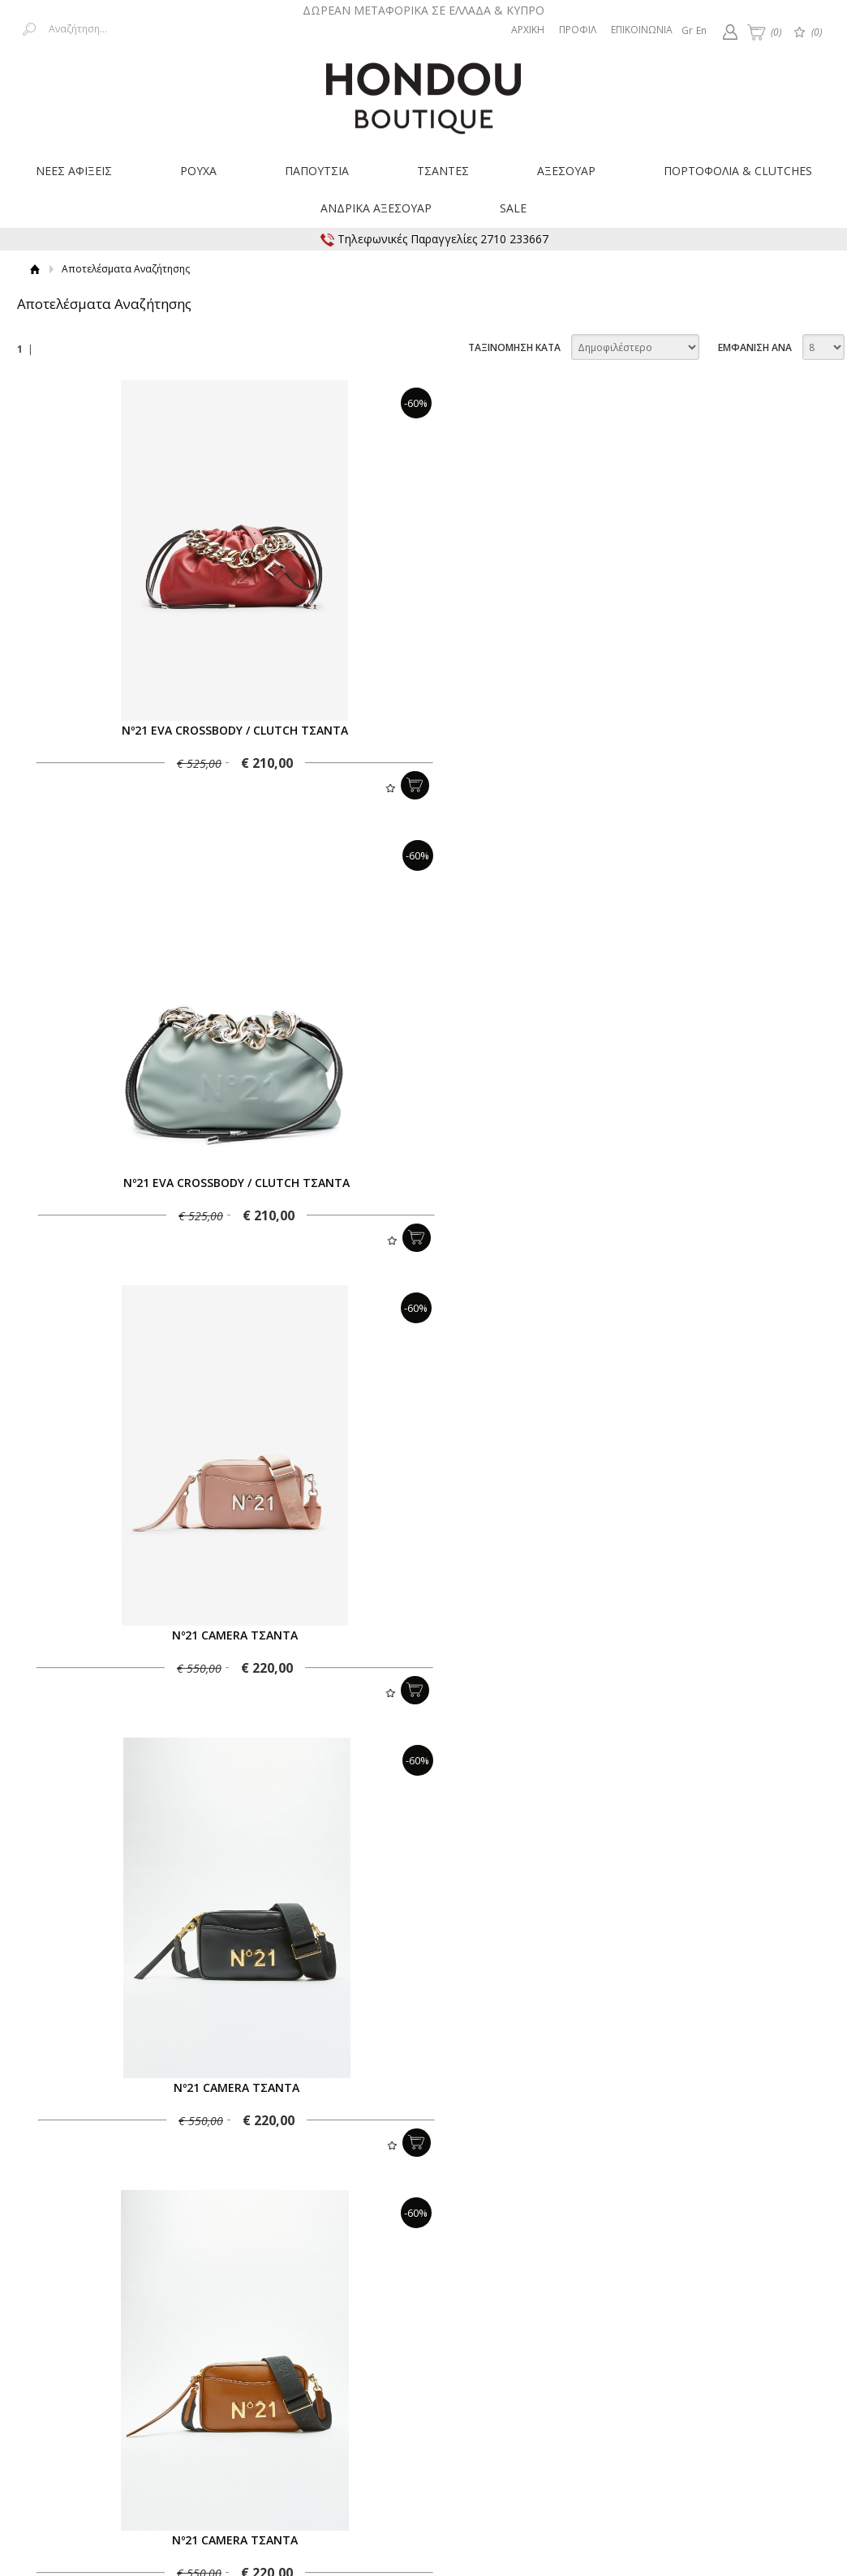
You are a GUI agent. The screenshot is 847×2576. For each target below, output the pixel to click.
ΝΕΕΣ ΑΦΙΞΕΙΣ (74, 170)
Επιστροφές (333, 2349)
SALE (513, 208)
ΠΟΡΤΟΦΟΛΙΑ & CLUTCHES (738, 170)
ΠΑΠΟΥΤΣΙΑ (317, 170)
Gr (687, 30)
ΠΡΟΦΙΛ (577, 29)
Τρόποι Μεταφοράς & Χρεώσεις (213, 2349)
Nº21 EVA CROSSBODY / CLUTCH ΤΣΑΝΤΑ (224, 730)
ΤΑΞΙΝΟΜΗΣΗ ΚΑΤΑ (514, 347)
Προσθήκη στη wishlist (369, 788)
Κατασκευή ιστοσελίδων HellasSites (738, 2467)
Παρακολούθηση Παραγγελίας (451, 2349)
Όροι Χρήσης (571, 2349)
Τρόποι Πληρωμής (77, 2349)
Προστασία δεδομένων (673, 2349)
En (701, 30)
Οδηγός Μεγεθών (418, 2364)
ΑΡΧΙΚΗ (527, 29)
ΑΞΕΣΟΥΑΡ (566, 170)
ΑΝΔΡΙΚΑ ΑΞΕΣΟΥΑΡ (376, 208)
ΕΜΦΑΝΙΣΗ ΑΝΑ (755, 347)
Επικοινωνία (774, 2349)
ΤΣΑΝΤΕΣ (443, 170)
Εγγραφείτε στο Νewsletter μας (250, 2276)
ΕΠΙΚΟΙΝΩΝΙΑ (642, 29)
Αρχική (35, 269)
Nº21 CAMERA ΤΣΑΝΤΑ (224, 1182)
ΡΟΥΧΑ (198, 170)
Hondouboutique (423, 92)
